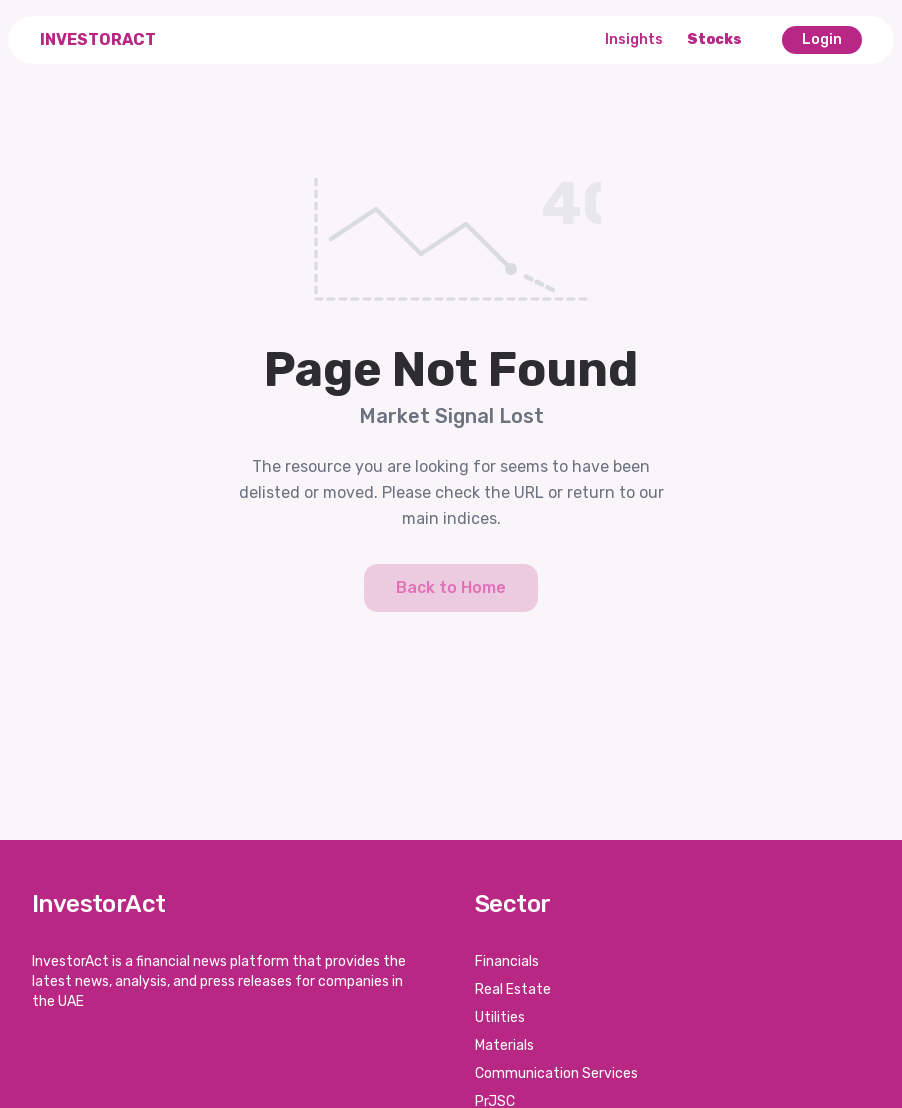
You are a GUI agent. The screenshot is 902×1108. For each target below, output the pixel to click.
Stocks (714, 39)
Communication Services (556, 1073)
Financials (507, 961)
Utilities (500, 1017)
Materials (504, 1045)
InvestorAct (98, 39)
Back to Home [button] (451, 587)
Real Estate (513, 989)
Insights (634, 39)
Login (822, 39)
